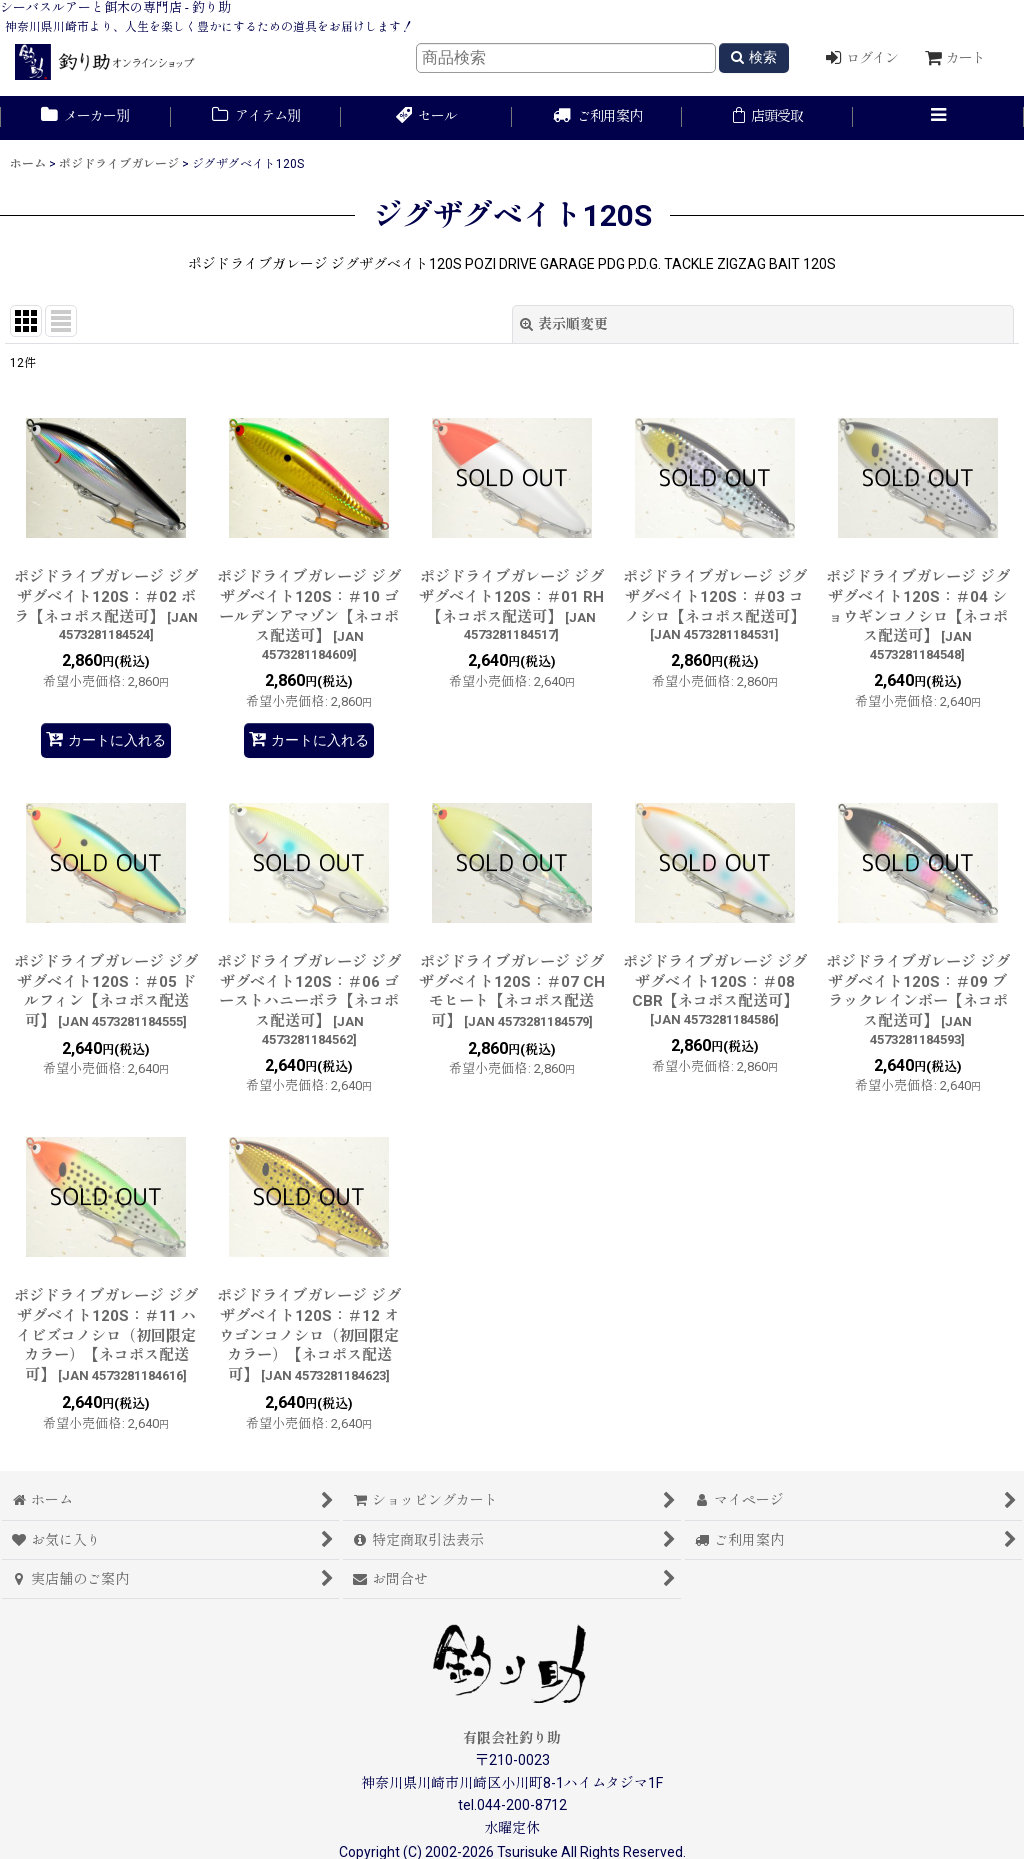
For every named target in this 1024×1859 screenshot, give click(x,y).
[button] (938, 118)
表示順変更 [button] (564, 324)
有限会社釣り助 (512, 1738)
